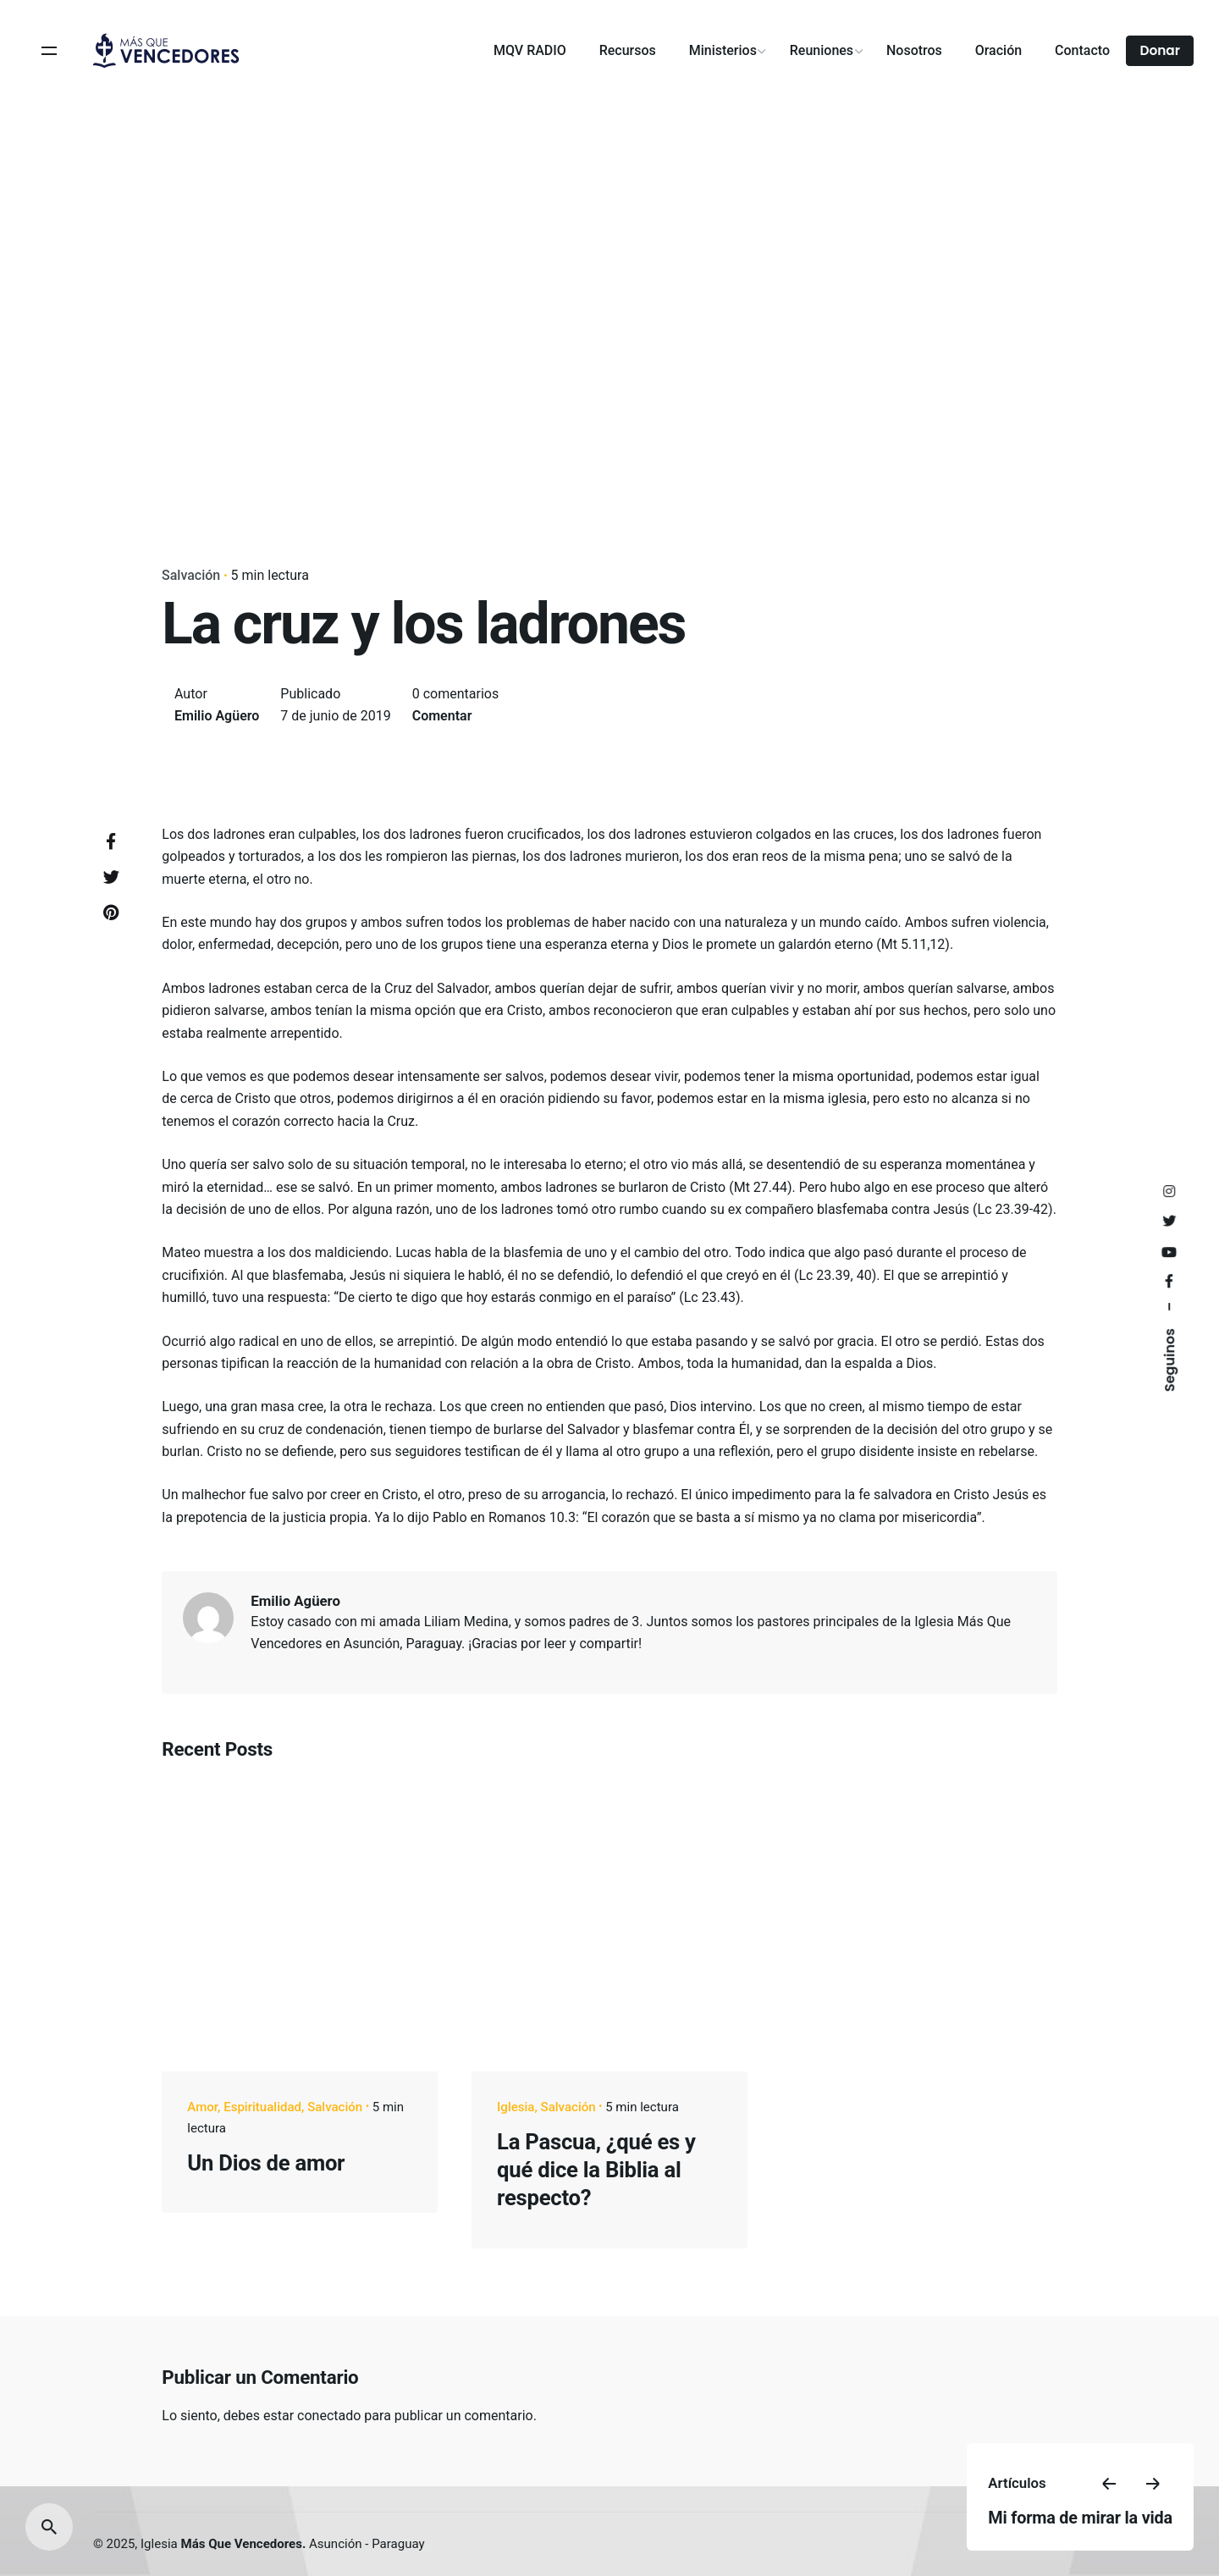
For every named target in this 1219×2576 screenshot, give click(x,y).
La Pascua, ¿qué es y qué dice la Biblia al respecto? (596, 2170)
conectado (329, 2416)
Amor (202, 2107)
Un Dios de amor (266, 2163)
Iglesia (515, 2107)
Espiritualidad (262, 2107)
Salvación (191, 575)
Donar (1159, 50)
